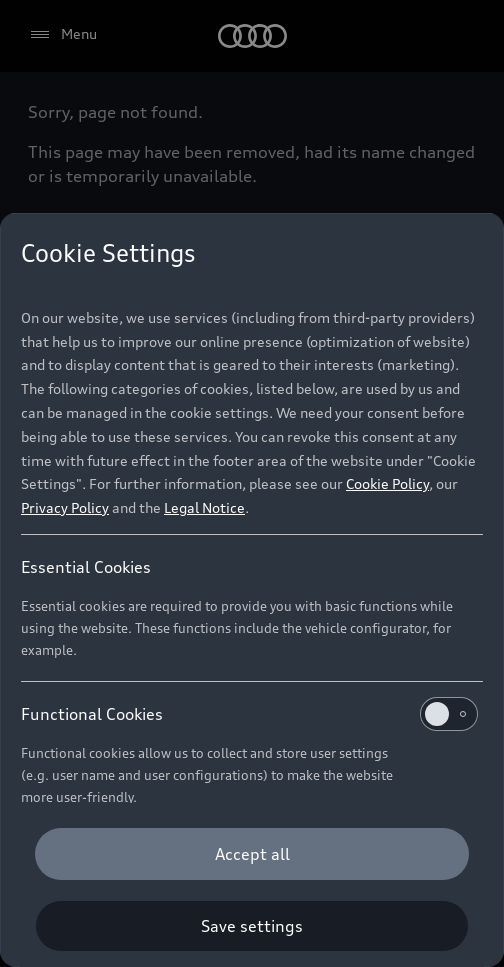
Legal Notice (204, 507)
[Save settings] (252, 926)
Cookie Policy (387, 483)
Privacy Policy (65, 507)
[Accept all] (252, 854)
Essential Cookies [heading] (86, 567)
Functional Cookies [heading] (249, 714)
